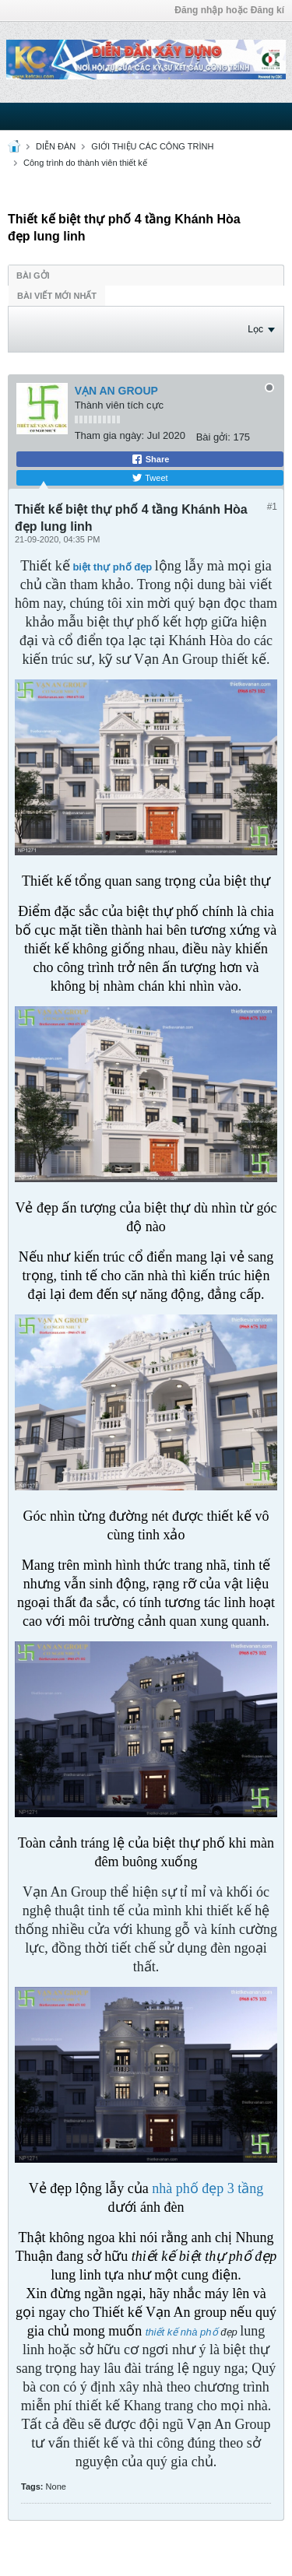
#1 (272, 506)
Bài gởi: (213, 437)
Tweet (149, 477)
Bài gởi (33, 275)
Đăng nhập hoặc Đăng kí (229, 10)
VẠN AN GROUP (116, 390)
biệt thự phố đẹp (113, 567)
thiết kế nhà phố (182, 2332)
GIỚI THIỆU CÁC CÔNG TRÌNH (152, 146)
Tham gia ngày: (110, 435)
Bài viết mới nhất (57, 295)
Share (150, 459)
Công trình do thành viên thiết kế (85, 162)
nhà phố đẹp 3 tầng (207, 2188)
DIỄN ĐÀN (56, 146)
